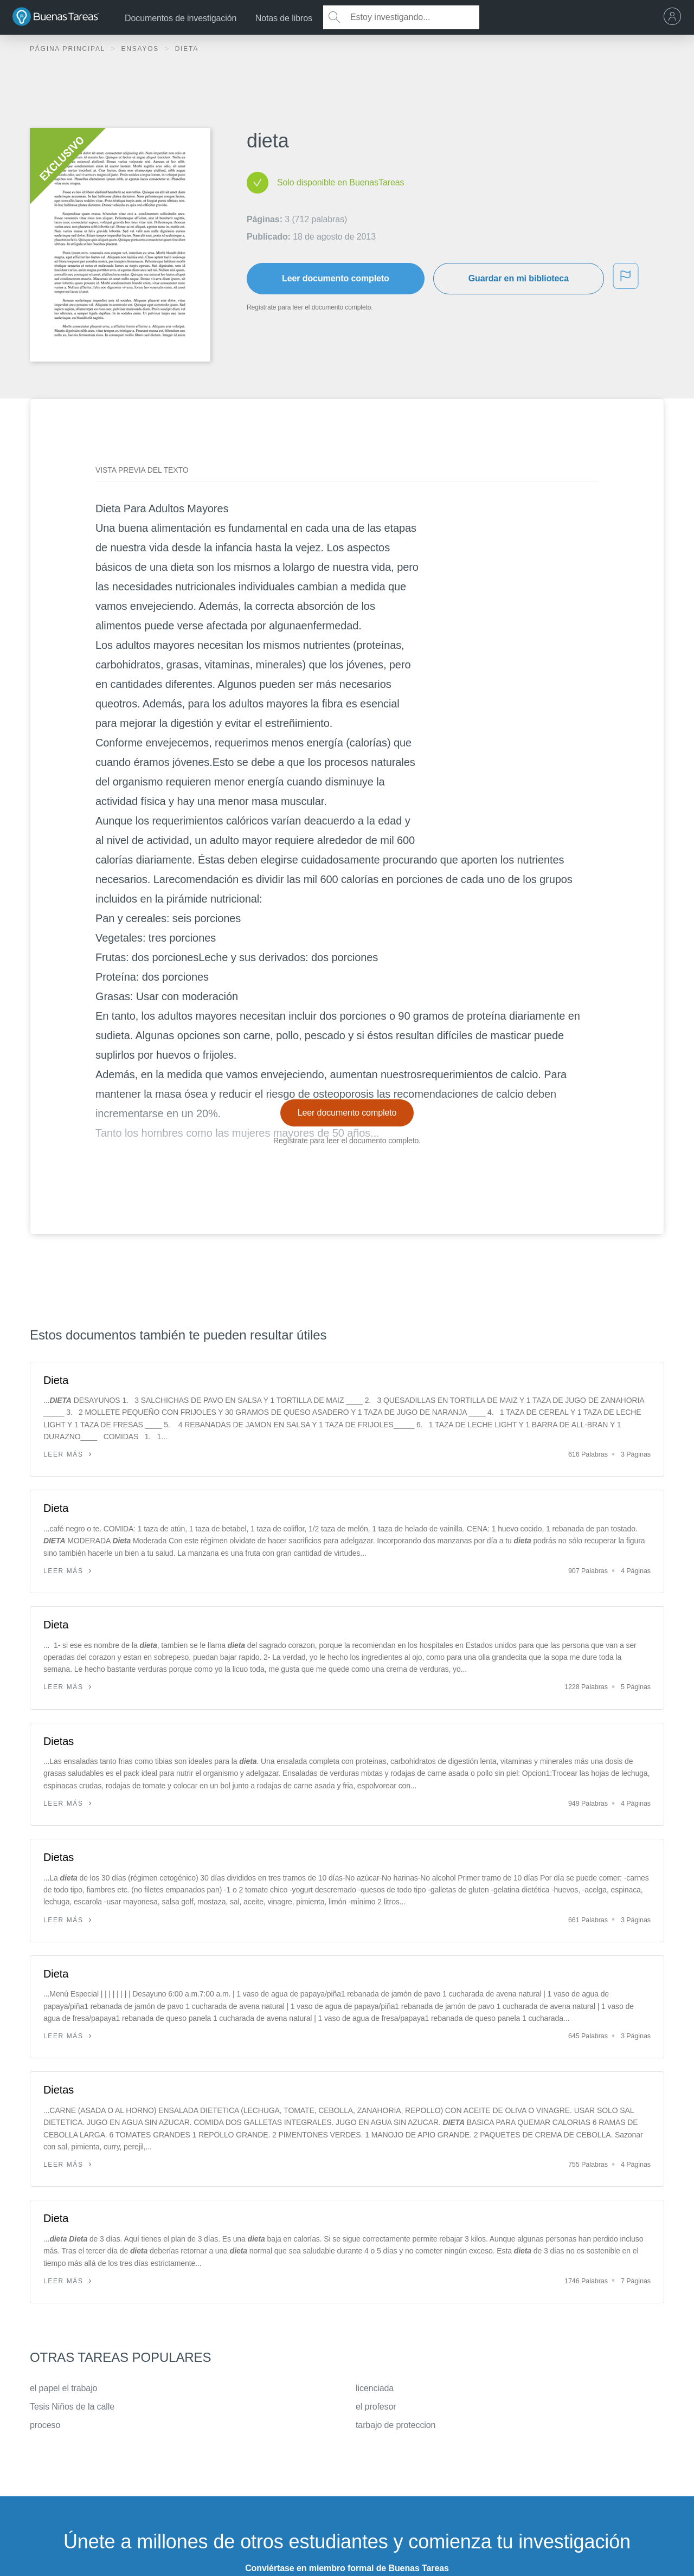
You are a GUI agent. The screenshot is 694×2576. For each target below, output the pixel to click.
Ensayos (141, 49)
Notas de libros (283, 18)
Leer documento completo (335, 278)
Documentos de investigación (180, 18)
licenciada (375, 2388)
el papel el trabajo (63, 2388)
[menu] (675, 17)
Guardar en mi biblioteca (518, 278)
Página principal (69, 49)
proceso (45, 2425)
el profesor (376, 2406)
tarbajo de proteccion (395, 2425)
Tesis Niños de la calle (72, 2406)
